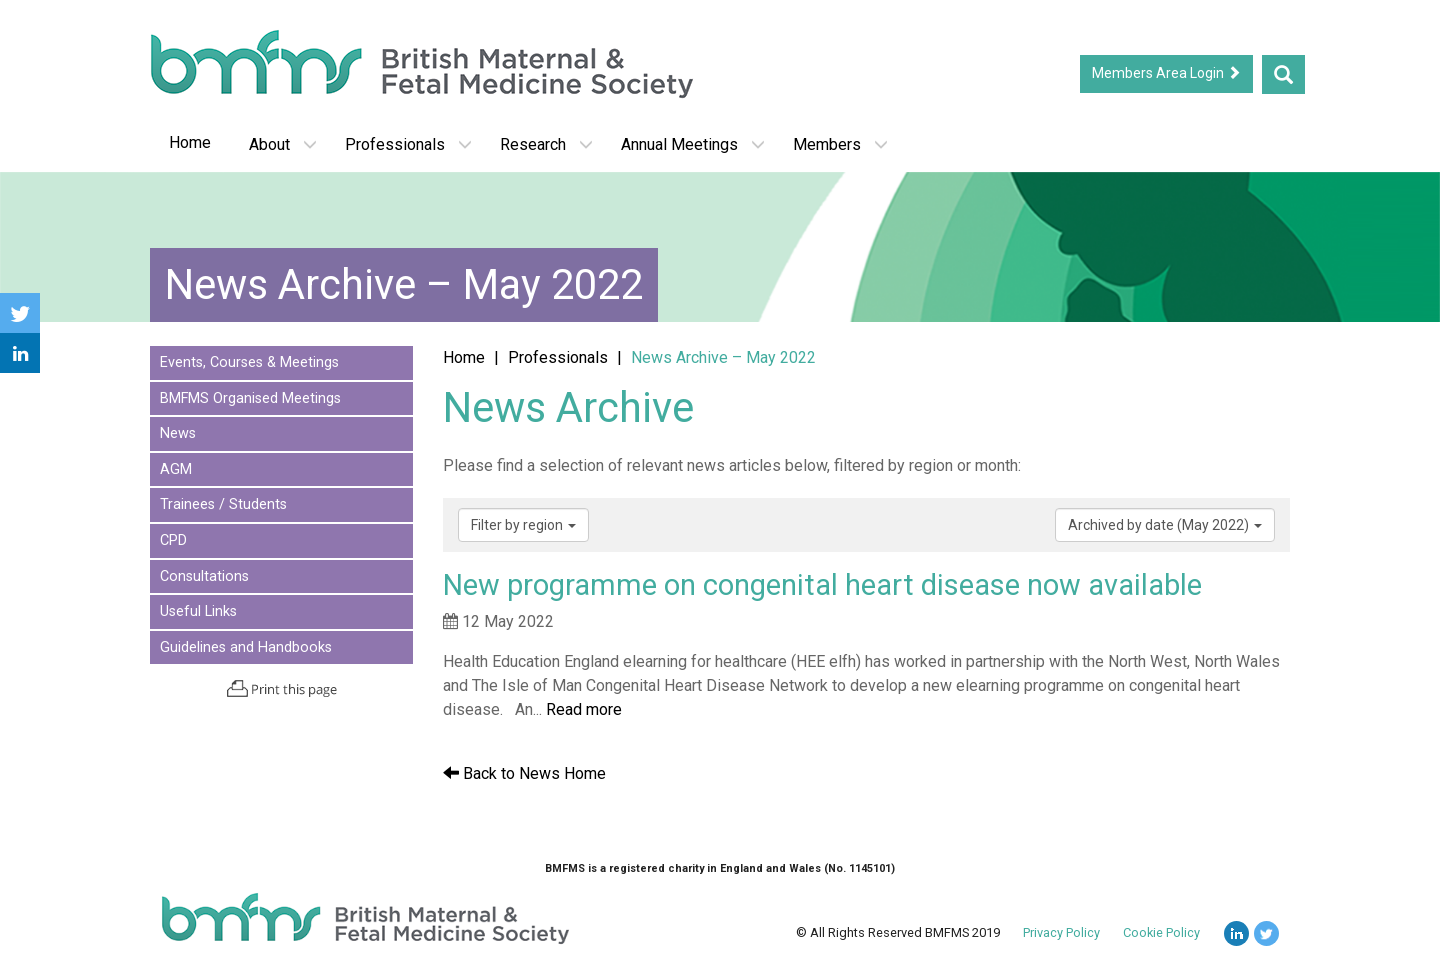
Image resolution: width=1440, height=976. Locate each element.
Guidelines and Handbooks (246, 647)
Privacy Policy (1061, 932)
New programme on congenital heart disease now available (822, 585)
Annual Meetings (693, 144)
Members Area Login (1166, 73)
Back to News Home (524, 773)
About (283, 144)
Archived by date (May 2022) (1165, 525)
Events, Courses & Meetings (249, 362)
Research (546, 144)
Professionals (408, 144)
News (178, 433)
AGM (176, 469)
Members (840, 144)
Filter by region (523, 525)
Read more (584, 709)
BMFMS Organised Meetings (250, 398)
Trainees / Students (223, 504)
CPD (173, 540)
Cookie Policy (1161, 932)
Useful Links (198, 611)
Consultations (204, 576)
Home (190, 142)
